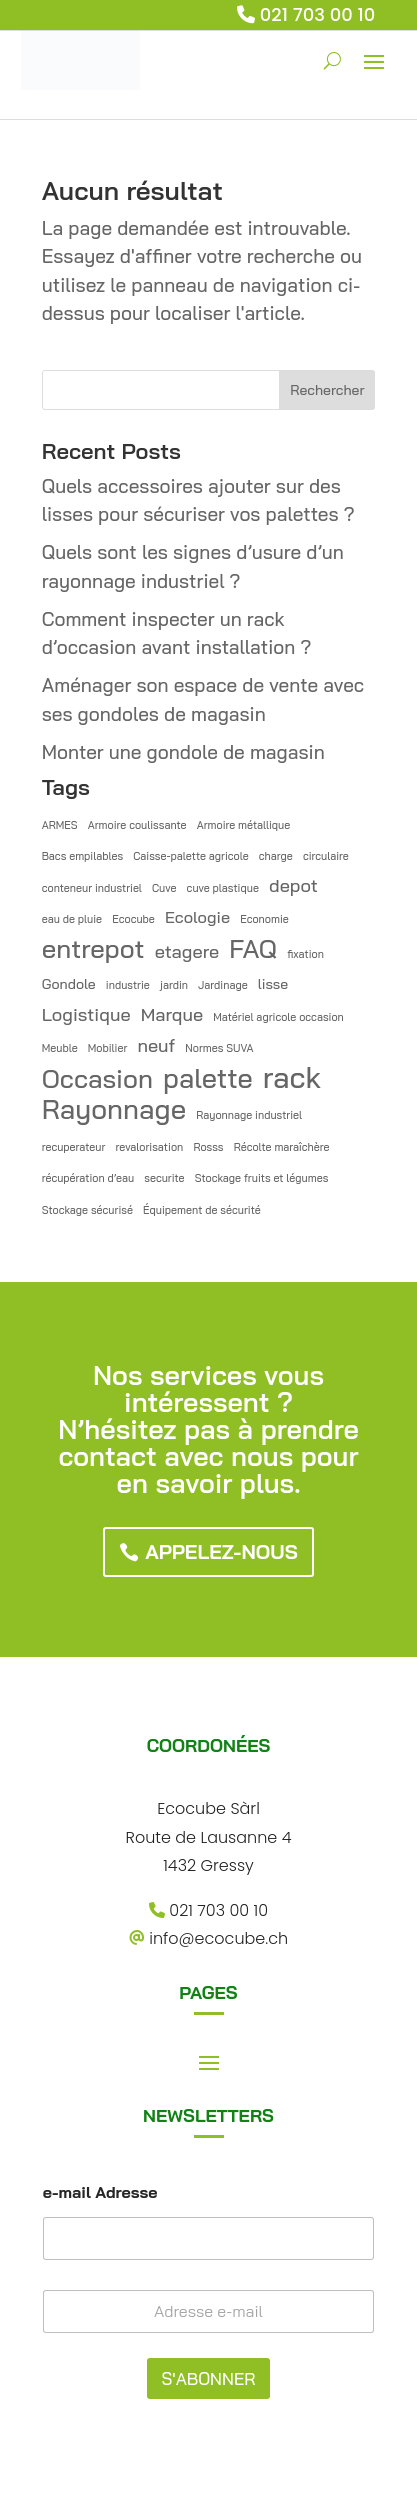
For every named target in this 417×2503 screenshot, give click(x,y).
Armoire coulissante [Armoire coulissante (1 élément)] (137, 825)
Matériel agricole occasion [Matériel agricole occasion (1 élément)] (278, 1017)
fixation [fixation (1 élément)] (305, 954)
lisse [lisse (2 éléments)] (273, 984)
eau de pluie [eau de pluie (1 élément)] (72, 919)
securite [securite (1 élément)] (164, 1178)
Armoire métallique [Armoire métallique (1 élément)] (243, 825)
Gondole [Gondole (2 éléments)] (69, 984)
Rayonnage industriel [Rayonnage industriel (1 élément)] (249, 1115)
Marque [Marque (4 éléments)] (172, 1014)
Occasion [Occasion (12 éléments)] (97, 1078)
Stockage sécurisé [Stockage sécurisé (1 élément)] (87, 1210)
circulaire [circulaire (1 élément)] (326, 856)
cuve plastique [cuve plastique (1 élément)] (223, 888)
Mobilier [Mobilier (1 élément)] (108, 1048)
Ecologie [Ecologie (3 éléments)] (197, 917)
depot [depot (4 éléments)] (293, 885)
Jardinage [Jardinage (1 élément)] (223, 985)
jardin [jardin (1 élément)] (174, 985)
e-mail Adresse (100, 2192)
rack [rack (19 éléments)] (292, 1077)
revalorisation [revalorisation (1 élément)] (149, 1147)
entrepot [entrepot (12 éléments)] (93, 948)
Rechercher (327, 390)
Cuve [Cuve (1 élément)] (164, 888)
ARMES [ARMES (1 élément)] (60, 825)
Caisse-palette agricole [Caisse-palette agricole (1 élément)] (190, 856)
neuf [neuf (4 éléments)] (156, 1045)
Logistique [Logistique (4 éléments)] (86, 1014)
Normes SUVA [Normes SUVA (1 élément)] (219, 1048)
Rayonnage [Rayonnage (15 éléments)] (114, 1109)
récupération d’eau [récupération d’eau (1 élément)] (88, 1178)
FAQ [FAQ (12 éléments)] (253, 948)
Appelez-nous (221, 1551)
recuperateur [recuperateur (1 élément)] (74, 1147)
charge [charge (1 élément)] (276, 856)
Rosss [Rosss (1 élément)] (208, 1147)
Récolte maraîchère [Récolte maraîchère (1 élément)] (282, 1147)
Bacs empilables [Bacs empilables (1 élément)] (82, 856)
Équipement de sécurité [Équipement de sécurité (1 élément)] (202, 1210)
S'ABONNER (209, 2378)
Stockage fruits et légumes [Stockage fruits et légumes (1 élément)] (262, 1178)
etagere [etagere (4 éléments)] (187, 951)
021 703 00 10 (318, 14)
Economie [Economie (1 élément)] (264, 919)
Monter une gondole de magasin (183, 752)
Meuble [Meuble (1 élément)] (60, 1048)
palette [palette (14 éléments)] (208, 1078)
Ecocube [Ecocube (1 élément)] (133, 919)
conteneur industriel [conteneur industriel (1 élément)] (92, 888)
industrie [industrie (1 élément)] (128, 985)
